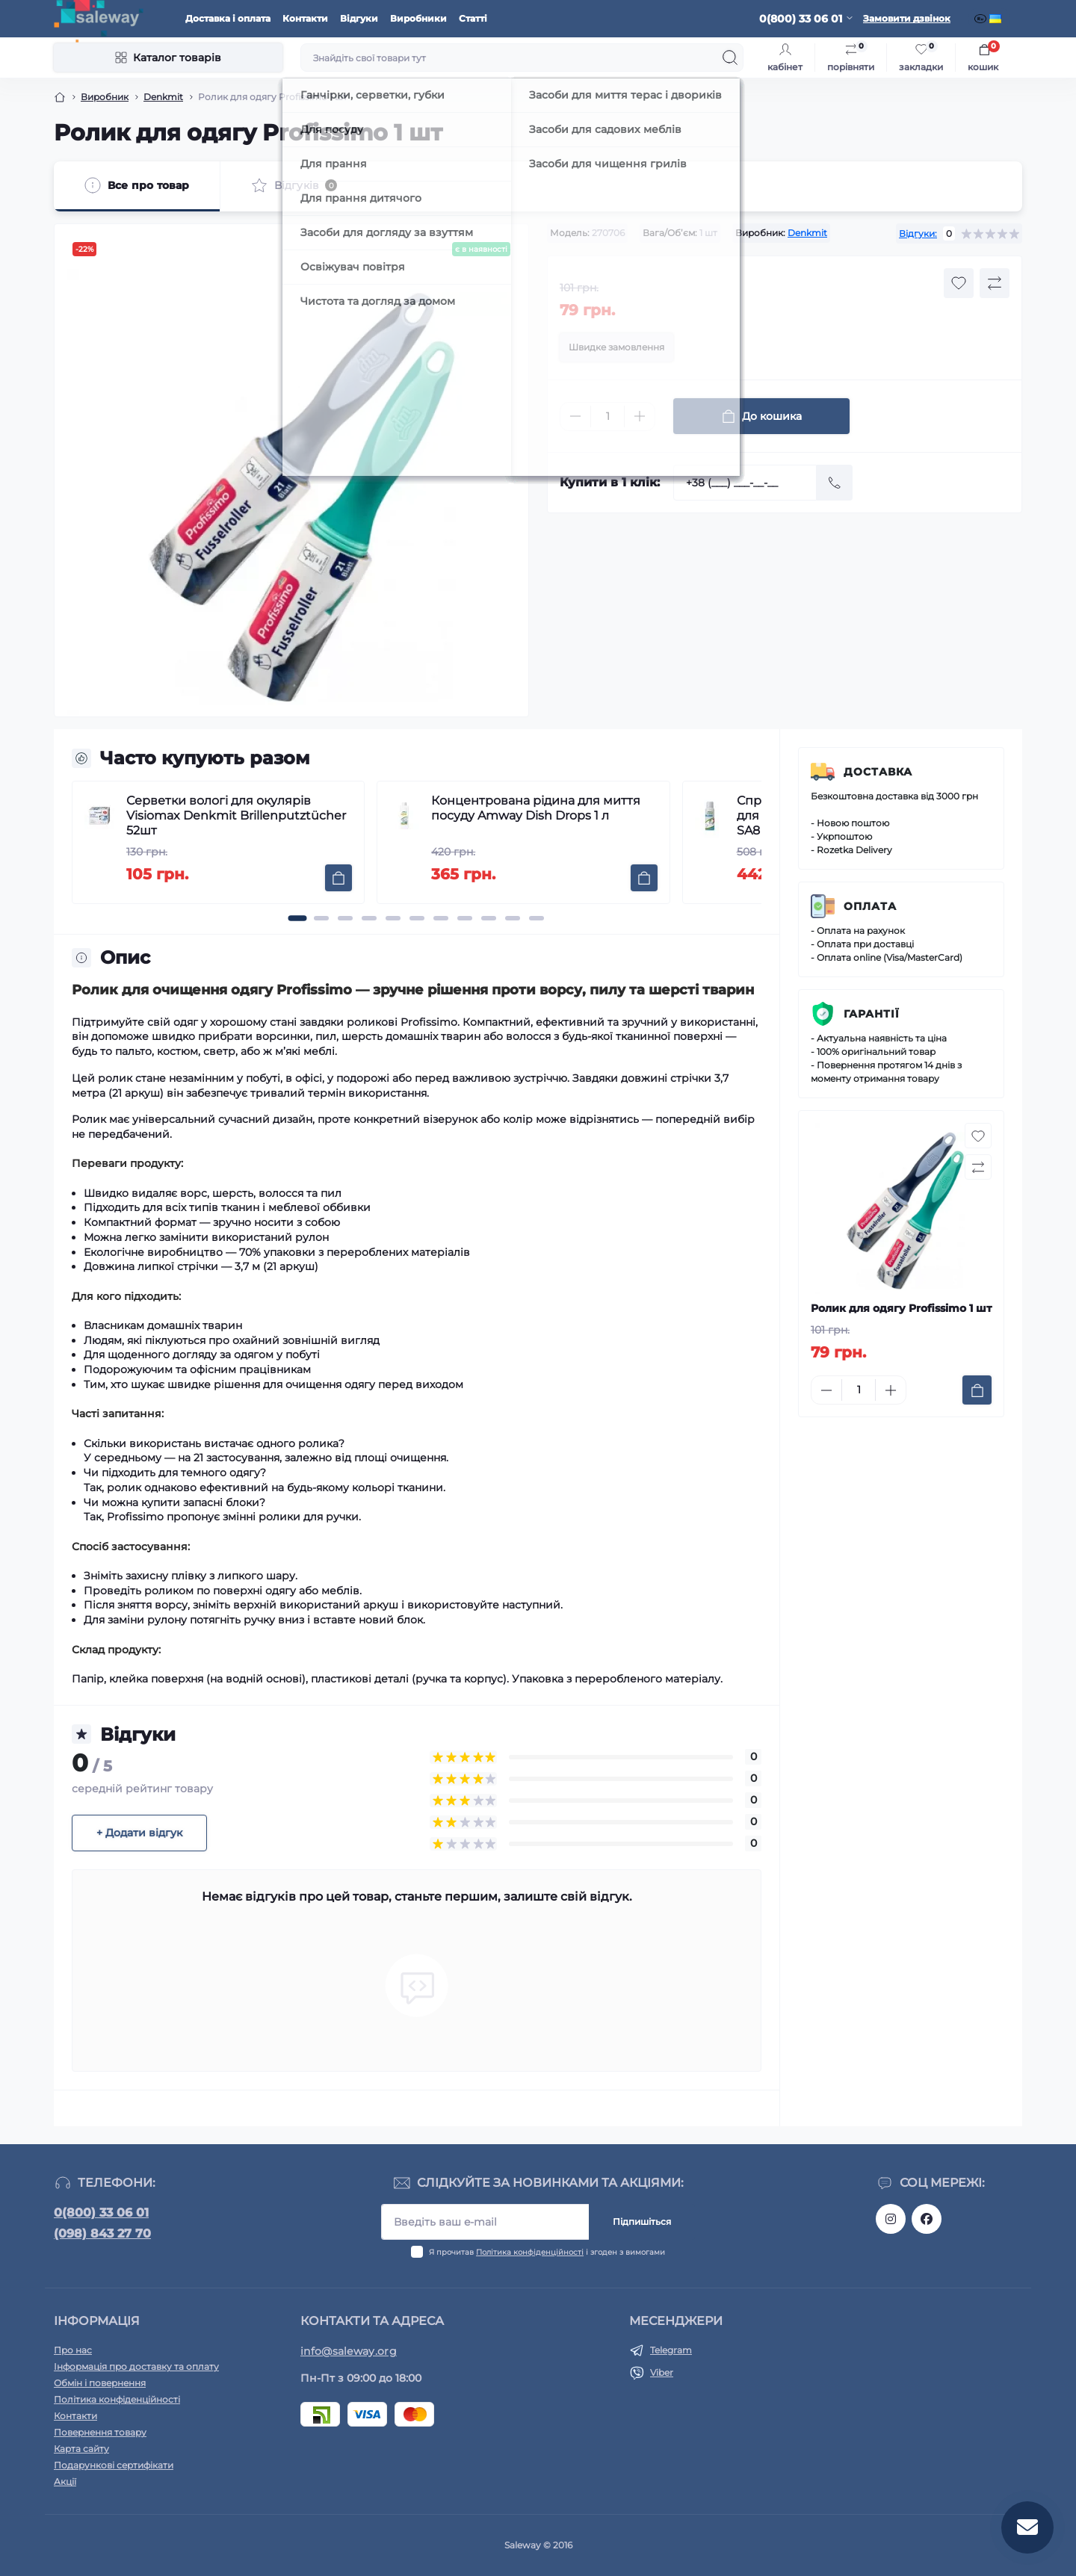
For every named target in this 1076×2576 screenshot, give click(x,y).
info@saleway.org (348, 2351)
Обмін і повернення (100, 2382)
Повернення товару (100, 2432)
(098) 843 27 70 (102, 2233)
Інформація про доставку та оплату (136, 2366)
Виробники (418, 18)
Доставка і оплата (227, 18)
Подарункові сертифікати (113, 2465)
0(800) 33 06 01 (101, 2212)
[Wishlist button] (959, 283)
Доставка (878, 771)
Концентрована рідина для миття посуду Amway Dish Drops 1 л (535, 808)
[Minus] (575, 416)
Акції (65, 2481)
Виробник (105, 96)
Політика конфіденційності (530, 2252)
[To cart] (338, 877)
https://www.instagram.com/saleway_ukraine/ (890, 2219)
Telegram (671, 2350)
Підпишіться (642, 2221)
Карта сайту (81, 2448)
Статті (473, 18)
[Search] (730, 57)
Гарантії (872, 1014)
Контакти (305, 18)
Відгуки (359, 18)
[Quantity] (607, 416)
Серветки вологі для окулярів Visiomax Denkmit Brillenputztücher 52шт (236, 815)
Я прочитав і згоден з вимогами (547, 2252)
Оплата (870, 906)
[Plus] (640, 416)
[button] (297, 918)
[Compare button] (994, 283)
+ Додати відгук (139, 1832)
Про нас (73, 2350)
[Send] (835, 483)
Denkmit (163, 96)
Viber (661, 2372)
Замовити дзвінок (906, 18)
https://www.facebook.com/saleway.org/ (927, 2219)
